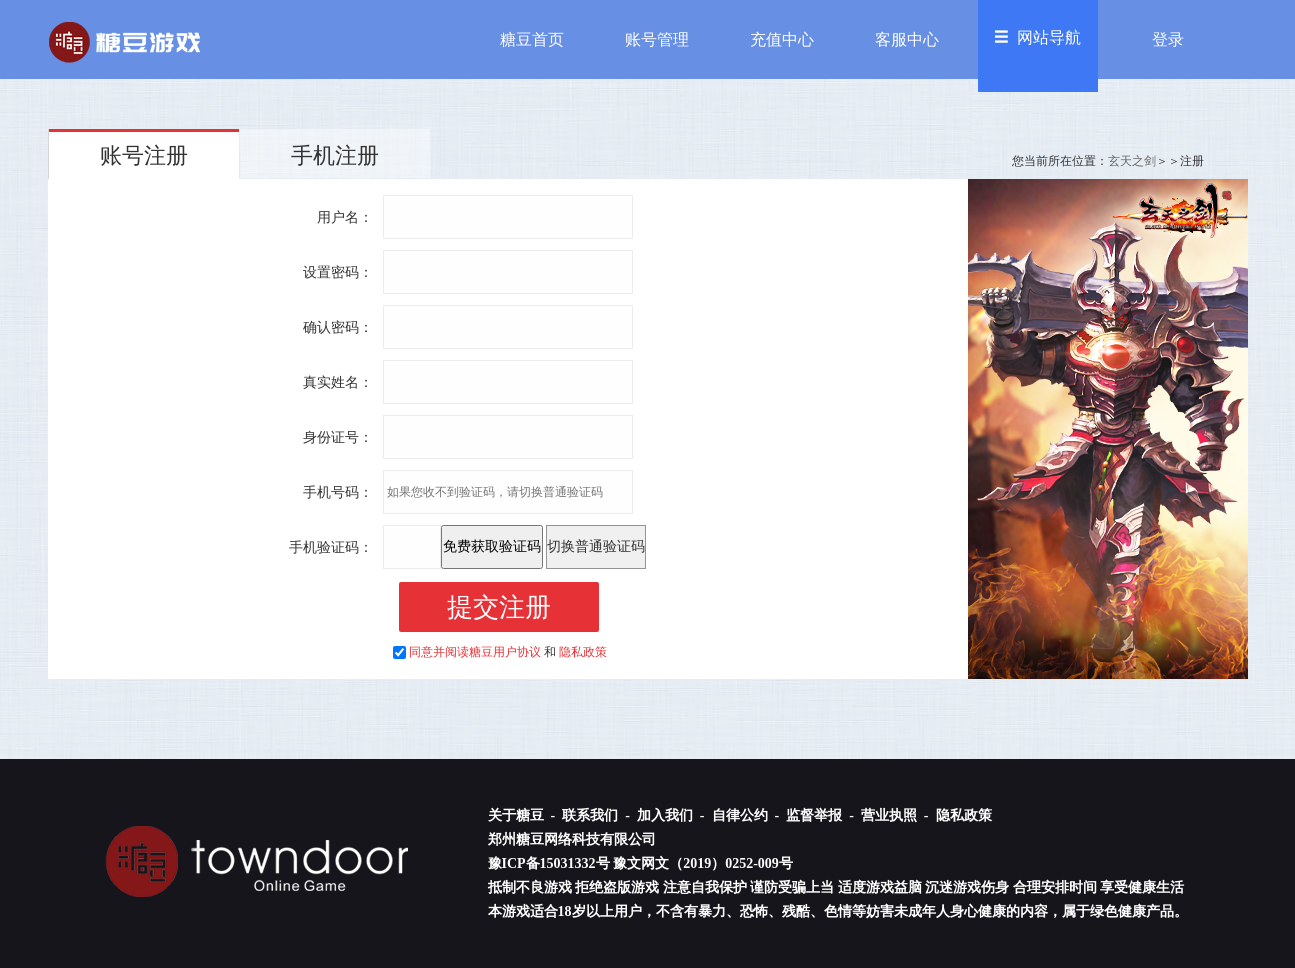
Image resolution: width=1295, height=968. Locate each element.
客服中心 (907, 39)
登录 (1168, 39)
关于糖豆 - (523, 815)
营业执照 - (896, 815)
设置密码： (338, 272)
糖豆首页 (532, 39)
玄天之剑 (1132, 161)
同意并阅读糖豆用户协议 (475, 652)
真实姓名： (338, 382)
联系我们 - (597, 815)
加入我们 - (672, 815)
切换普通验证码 (596, 546)
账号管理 (657, 39)
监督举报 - (821, 815)
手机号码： (338, 492)
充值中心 (782, 39)
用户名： (345, 217)
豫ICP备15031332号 (549, 863)
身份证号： (338, 437)
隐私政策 (583, 652)
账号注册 (144, 155)
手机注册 (335, 155)
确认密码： (338, 327)
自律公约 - (747, 815)
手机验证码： (331, 547)
